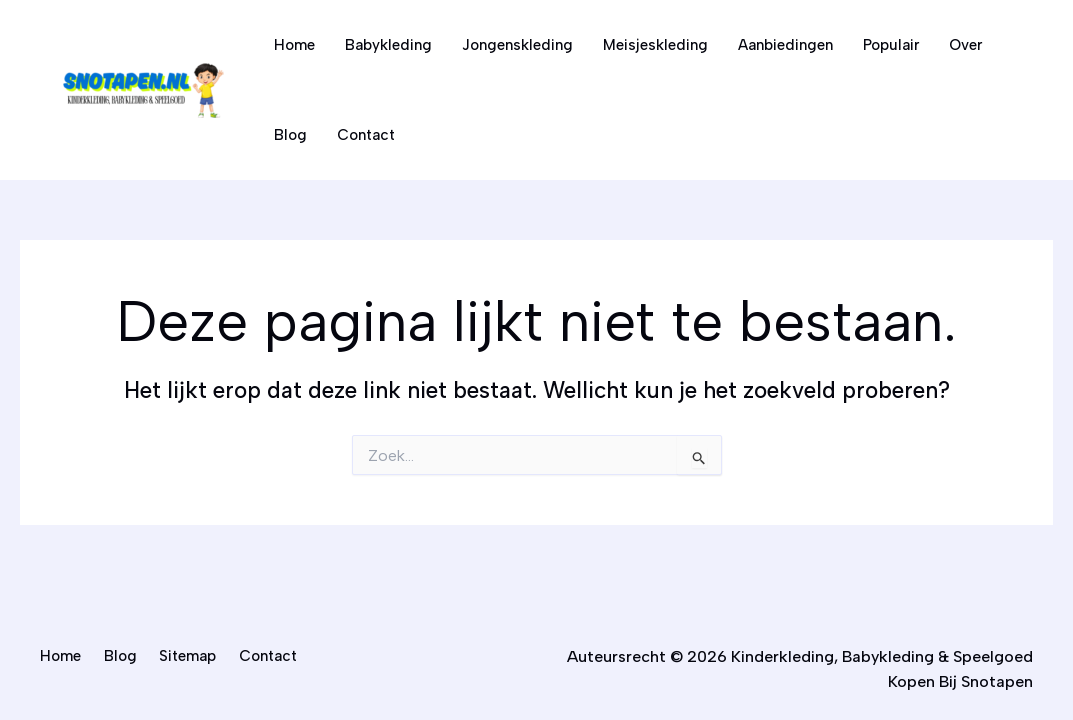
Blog (290, 135)
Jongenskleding (517, 45)
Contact (366, 135)
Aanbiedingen (785, 45)
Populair (891, 45)
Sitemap (187, 656)
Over (965, 45)
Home (294, 45)
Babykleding (388, 45)
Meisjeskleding (655, 45)
